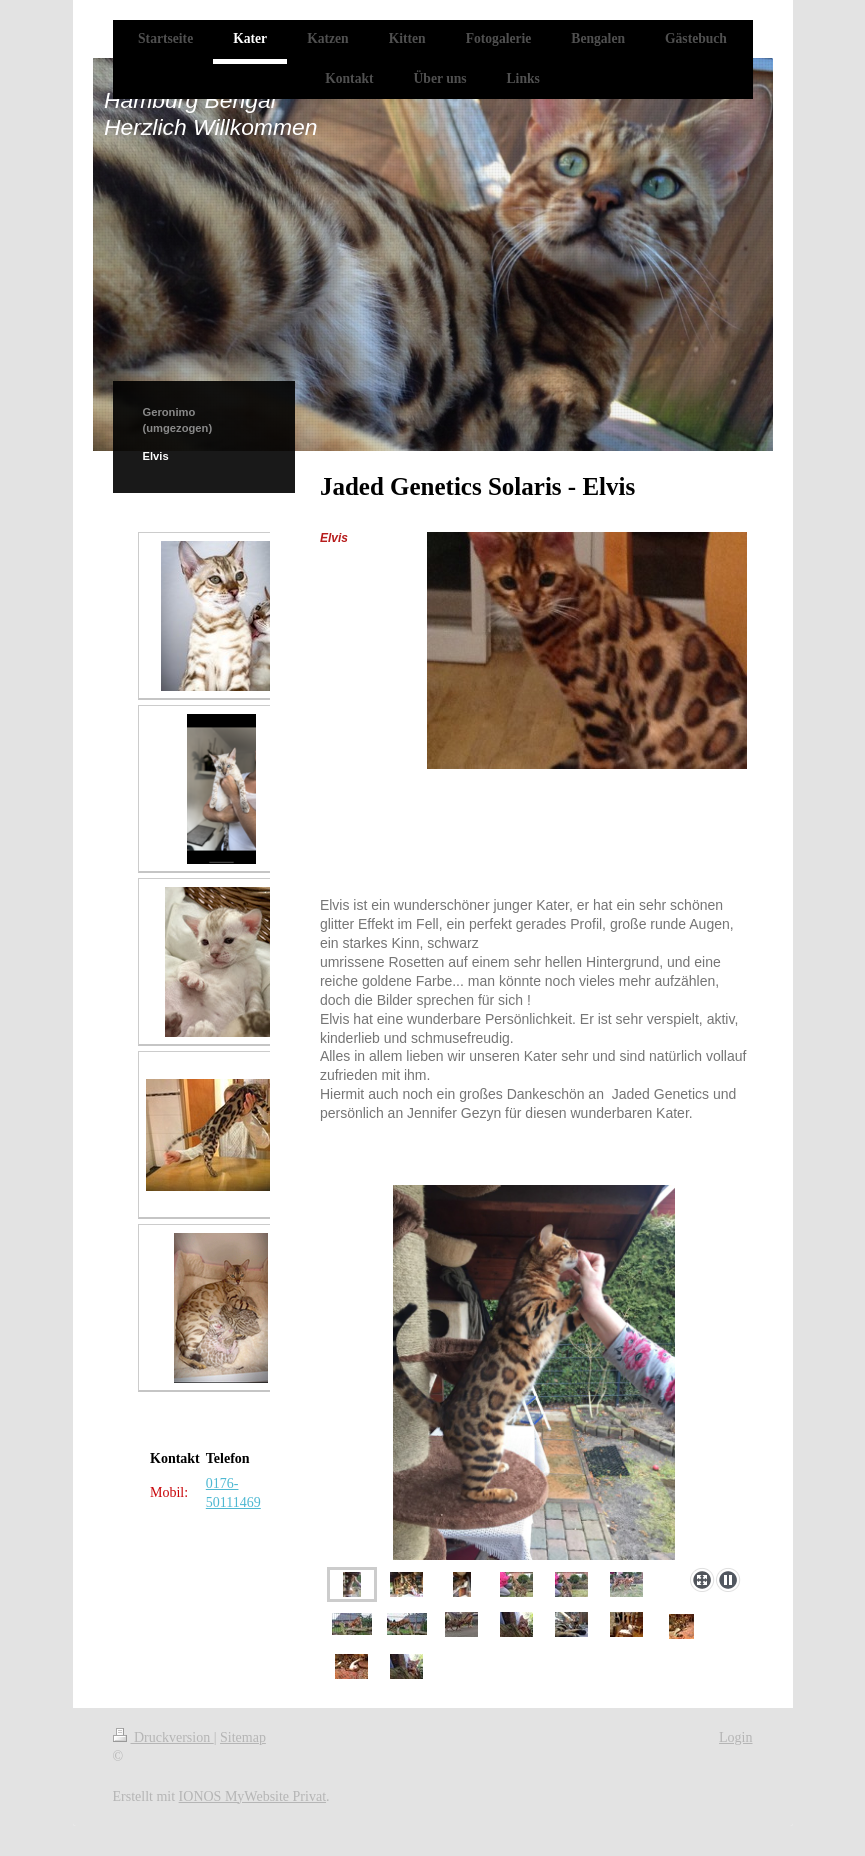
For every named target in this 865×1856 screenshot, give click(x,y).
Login (735, 1737)
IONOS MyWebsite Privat (252, 1796)
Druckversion (163, 1737)
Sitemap (243, 1737)
